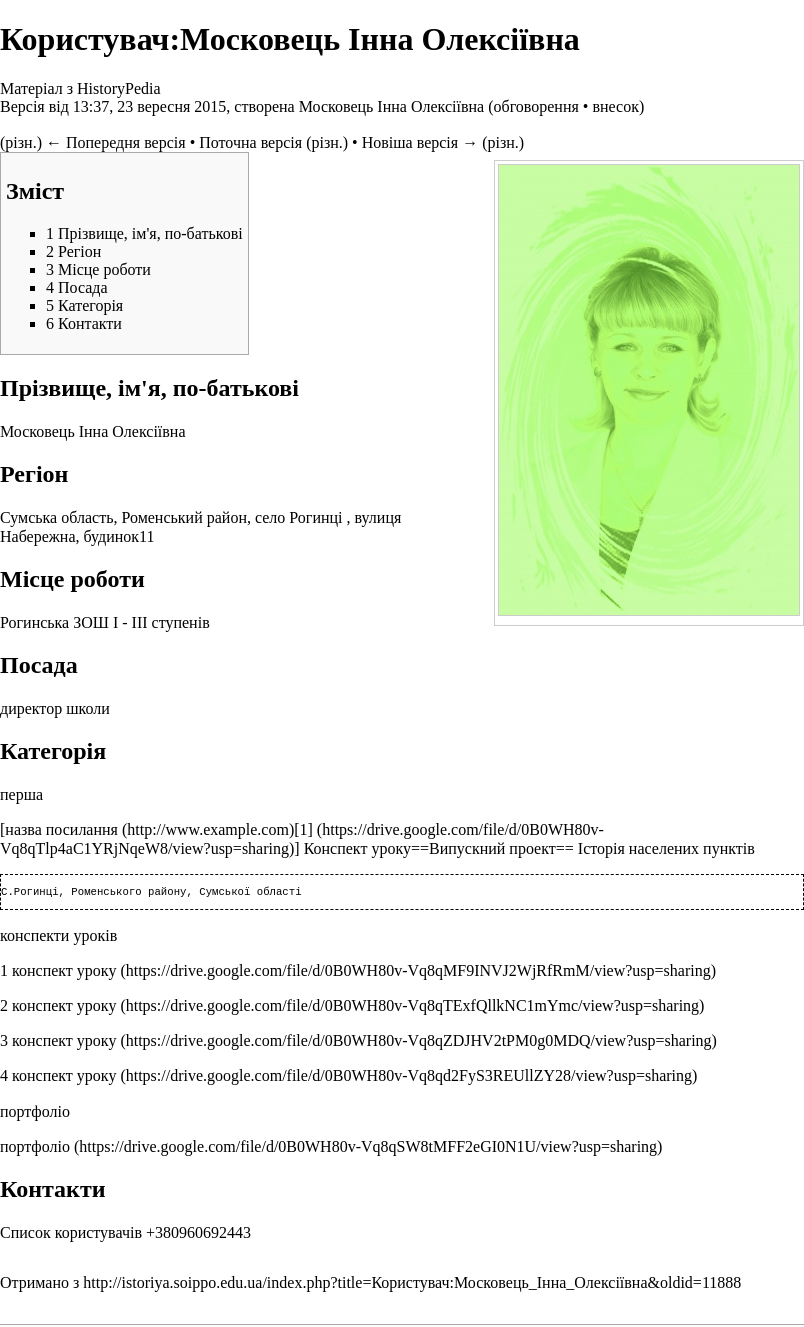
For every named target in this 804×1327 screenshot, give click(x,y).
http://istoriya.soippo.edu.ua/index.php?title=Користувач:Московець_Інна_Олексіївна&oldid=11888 (412, 1284)
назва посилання (61, 829)
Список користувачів (71, 1234)
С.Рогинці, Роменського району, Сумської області (151, 893)
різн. (20, 142)
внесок (615, 106)
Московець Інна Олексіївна (392, 106)
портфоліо (35, 1148)
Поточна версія (250, 142)
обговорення (535, 106)
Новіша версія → (420, 142)
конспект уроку (64, 972)
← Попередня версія (116, 142)
